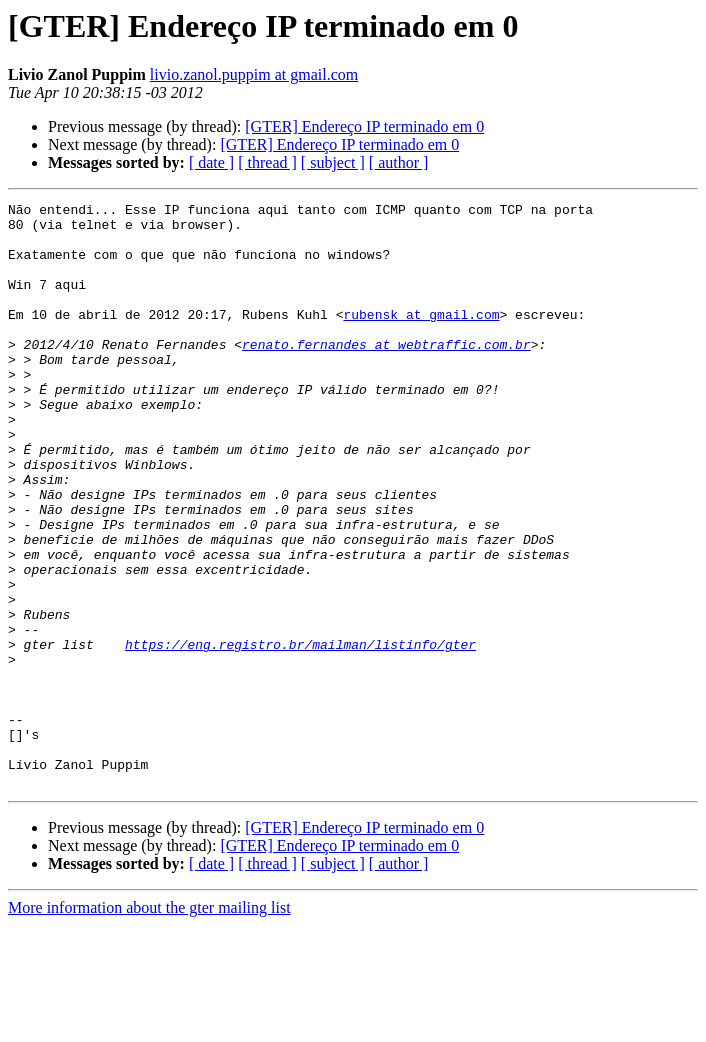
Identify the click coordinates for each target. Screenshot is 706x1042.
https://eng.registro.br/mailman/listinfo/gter (300, 734)
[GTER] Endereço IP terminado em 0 (364, 126)
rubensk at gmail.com (421, 338)
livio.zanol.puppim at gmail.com (254, 74)
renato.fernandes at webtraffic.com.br (386, 374)
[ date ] (211, 162)
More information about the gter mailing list (149, 1024)
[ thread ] (267, 162)
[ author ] (399, 162)
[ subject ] (333, 162)
